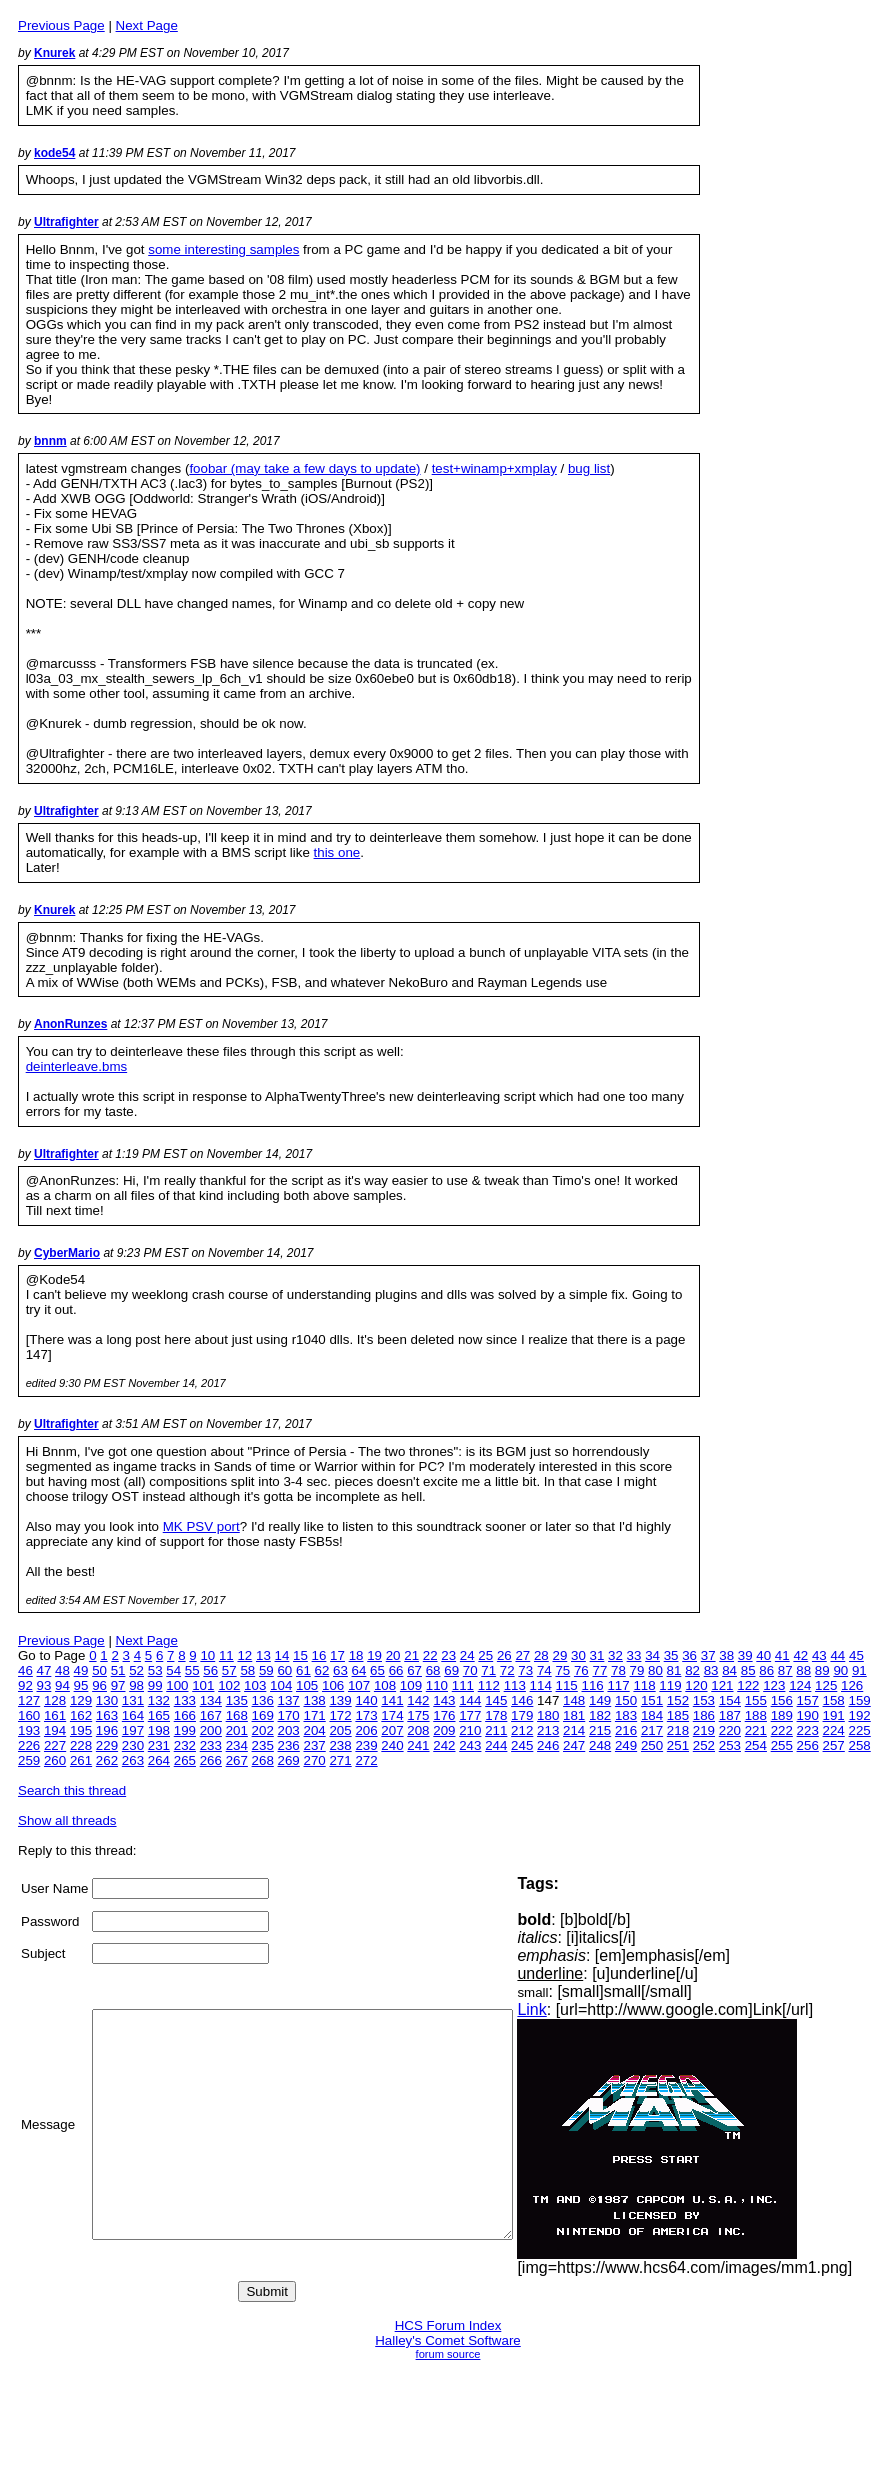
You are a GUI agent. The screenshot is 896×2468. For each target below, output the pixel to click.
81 (674, 1670)
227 (55, 1745)
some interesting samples (223, 249)
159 (860, 1700)
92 (25, 1685)
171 (314, 1715)
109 (411, 1685)
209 (444, 1730)
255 (782, 1745)
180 (548, 1715)
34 (652, 1655)
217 (652, 1730)
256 (808, 1745)
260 (55, 1760)
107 (359, 1685)
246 (548, 1745)
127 (29, 1700)
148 (574, 1700)
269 (289, 1760)
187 (730, 1715)
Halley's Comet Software (448, 2340)
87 (785, 1670)
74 (544, 1670)
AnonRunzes (70, 1024)
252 (704, 1745)
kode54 (54, 153)
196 (107, 1730)
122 (748, 1685)
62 (322, 1670)
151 (652, 1700)
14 (282, 1655)
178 (496, 1715)
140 (366, 1700)
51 (118, 1670)
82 (692, 1670)
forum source (448, 2354)
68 (433, 1670)
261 (81, 1760)
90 (840, 1670)
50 (99, 1670)
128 (55, 1700)
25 (485, 1655)
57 (229, 1670)
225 (860, 1730)
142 (418, 1700)
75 (562, 1670)
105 (307, 1685)
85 (748, 1670)
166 (185, 1715)
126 (852, 1685)
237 (314, 1745)
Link (573, 2009)
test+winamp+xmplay (494, 468)
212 (522, 1730)
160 (29, 1715)
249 (626, 1745)
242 (444, 1745)
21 (411, 1655)
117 (618, 1685)
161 (55, 1715)
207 (392, 1730)
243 (470, 1745)
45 (856, 1655)
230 (133, 1745)
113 (515, 1685)
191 (834, 1715)
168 (237, 1715)
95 (81, 1685)
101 (203, 1685)
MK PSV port (201, 1526)
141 (392, 1700)
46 (25, 1670)
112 (489, 1685)
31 (597, 1655)
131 (133, 1700)
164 (133, 1715)
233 (211, 1745)
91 (859, 1670)
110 (437, 1685)
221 (756, 1730)
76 (581, 1670)
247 (574, 1745)
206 (366, 1730)
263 (133, 1760)
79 (637, 1670)
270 (314, 1760)
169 (263, 1715)
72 (507, 1670)
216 (626, 1730)
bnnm (50, 441)
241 (418, 1745)
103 (255, 1685)
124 (800, 1685)
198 (159, 1730)
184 (652, 1715)
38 (726, 1655)
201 (237, 1730)
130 (107, 1700)
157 (808, 1700)
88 (803, 1670)
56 (210, 1670)
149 (600, 1700)
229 (107, 1745)
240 (392, 1745)
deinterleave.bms (77, 1066)
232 (185, 1745)
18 (356, 1655)
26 (504, 1655)
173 (366, 1715)
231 (159, 1745)
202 (263, 1730)
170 (289, 1715)
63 (340, 1670)
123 (774, 1685)
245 (522, 1745)
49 (81, 1670)
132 (159, 1700)
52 (136, 1670)
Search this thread (72, 1790)
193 (29, 1730)
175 (418, 1715)
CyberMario (67, 1253)
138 (314, 1700)
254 (756, 1745)
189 (782, 1715)
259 (29, 1760)
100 (177, 1685)
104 (281, 1685)
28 (541, 1655)
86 (766, 1670)
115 (567, 1685)
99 (155, 1685)
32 (615, 1655)
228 (81, 1745)
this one (337, 852)
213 (548, 1730)
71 (488, 1670)
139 (340, 1700)
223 (808, 1730)
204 (314, 1730)
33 (634, 1655)
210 (470, 1730)
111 (463, 1685)
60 (284, 1670)
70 (470, 1670)
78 (618, 1670)
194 (55, 1730)
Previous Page (61, 25)
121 (722, 1685)
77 (599, 1670)
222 (782, 1730)
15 (300, 1655)
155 (756, 1700)
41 (782, 1655)
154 (730, 1700)
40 (763, 1655)
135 (237, 1700)
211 (496, 1730)
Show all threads (67, 1820)
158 (834, 1700)
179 (522, 1715)
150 (626, 1700)
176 (444, 1715)
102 (229, 1685)
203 (289, 1730)
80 (655, 1670)
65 (377, 1670)
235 (263, 1745)
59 (266, 1670)
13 (263, 1655)
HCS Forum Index (448, 2325)
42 (800, 1655)
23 (448, 1655)
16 (319, 1655)
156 (782, 1700)
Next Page (147, 25)
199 (185, 1730)
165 (159, 1715)
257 (834, 1745)
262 (107, 1760)
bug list (589, 468)
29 (559, 1655)
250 (652, 1745)
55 (192, 1670)
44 (837, 1655)
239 (366, 1745)
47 (44, 1670)
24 (467, 1655)
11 (226, 1655)
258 (860, 1745)
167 (211, 1715)
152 (678, 1700)
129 (81, 1700)
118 (644, 1685)
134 (211, 1700)
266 (211, 1760)
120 (696, 1685)
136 (263, 1700)
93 (44, 1685)
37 (708, 1655)
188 (756, 1715)
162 (81, 1715)
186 (704, 1715)
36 (689, 1655)
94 (62, 1685)
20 (393, 1655)
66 (396, 1670)
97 (118, 1685)
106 (333, 1685)
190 (808, 1715)
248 (600, 1745)
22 (430, 1655)
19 (374, 1655)
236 (289, 1745)
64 (359, 1670)
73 (525, 1670)
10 (207, 1655)
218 (678, 1730)
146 (522, 1700)
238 (340, 1745)
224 (834, 1730)
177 (470, 1715)
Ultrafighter (66, 222)
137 (289, 1700)
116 (593, 1685)
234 (237, 1745)
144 (470, 1700)
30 (578, 1655)
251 (678, 1745)
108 (385, 1685)
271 (340, 1760)
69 (451, 1670)
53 (155, 1670)
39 (745, 1655)
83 (711, 1670)
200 (211, 1730)
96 (99, 1685)
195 (81, 1730)
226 (29, 1745)
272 (366, 1760)
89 (822, 1670)
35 (671, 1655)
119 (670, 1685)
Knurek (54, 53)
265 (185, 1760)
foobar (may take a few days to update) (304, 468)
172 (340, 1715)
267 (237, 1760)
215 (600, 1730)
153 (704, 1700)
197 (133, 1730)
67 (414, 1670)
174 (392, 1715)
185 (678, 1715)
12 (244, 1655)
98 (136, 1685)
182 (600, 1715)
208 (418, 1730)
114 (541, 1685)
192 (860, 1715)
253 (730, 1745)
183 (626, 1715)
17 (337, 1655)
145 (496, 1700)
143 (444, 1700)
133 (185, 1700)
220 (730, 1730)
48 (62, 1670)
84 (729, 1670)
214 (574, 1730)
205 (340, 1730)
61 (303, 1670)
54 (173, 1670)
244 (496, 1745)
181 (574, 1715)
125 (826, 1685)
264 (159, 1760)
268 (263, 1760)
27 (522, 1655)
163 (107, 1715)
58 (247, 1670)
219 (704, 1730)
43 (819, 1655)
